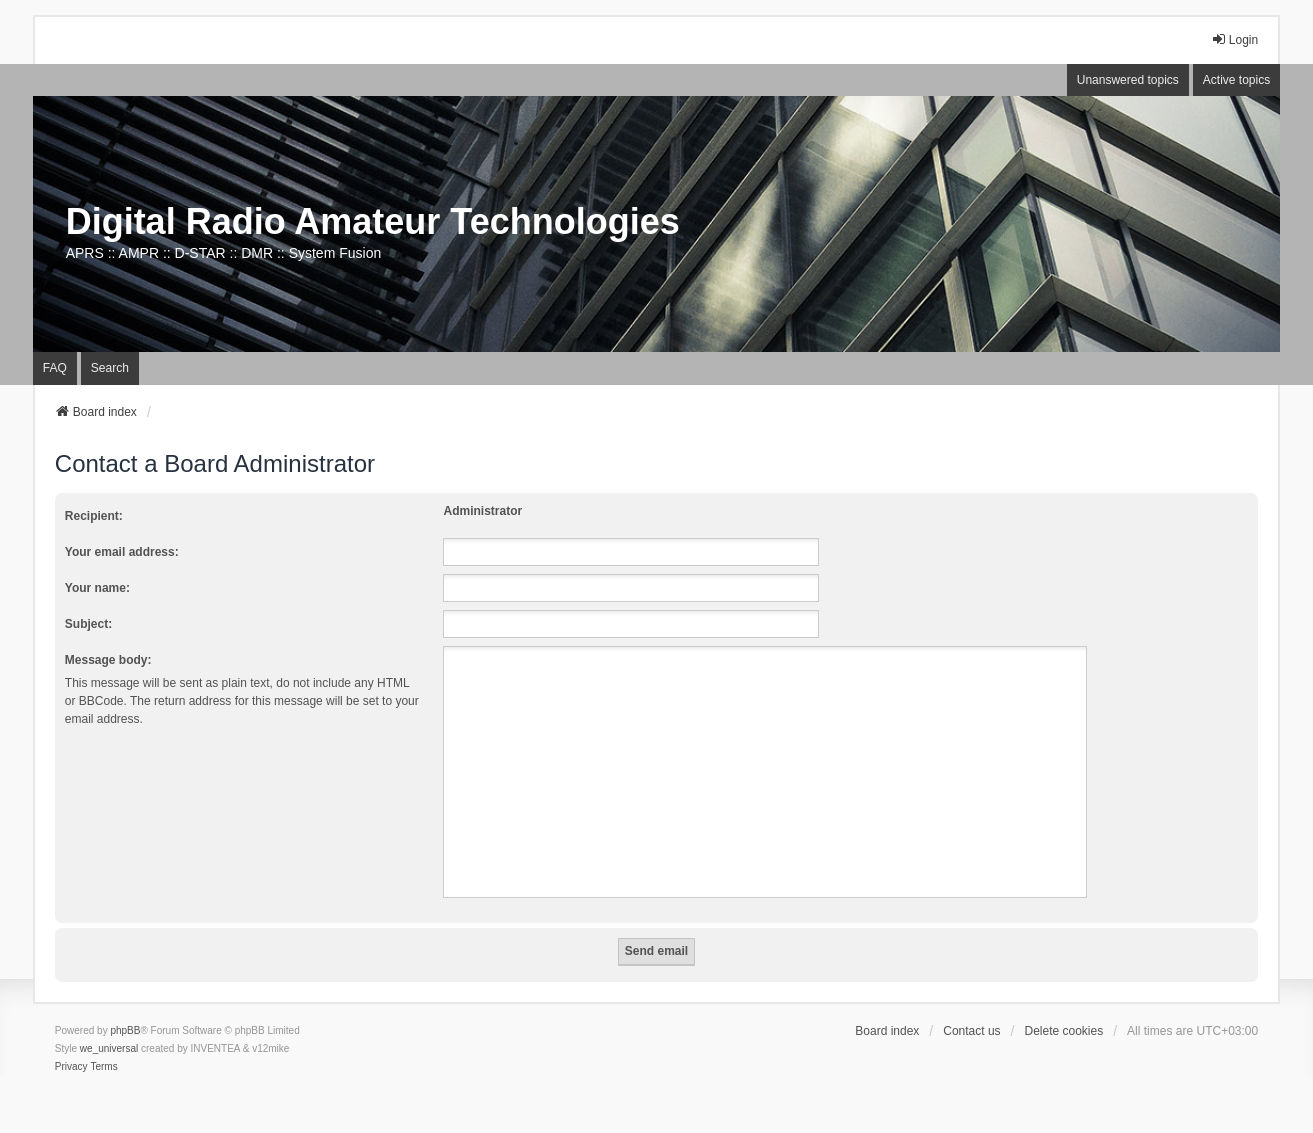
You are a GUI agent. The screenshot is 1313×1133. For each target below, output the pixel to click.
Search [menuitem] (110, 368)
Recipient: (94, 516)
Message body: (108, 660)
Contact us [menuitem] (971, 1031)
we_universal (109, 1048)
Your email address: (122, 552)
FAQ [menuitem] (55, 368)
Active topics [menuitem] (1236, 80)
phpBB (125, 1030)
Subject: (88, 624)
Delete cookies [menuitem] (1064, 1031)
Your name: (97, 588)
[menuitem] (71, 1067)
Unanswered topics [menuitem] (1128, 80)
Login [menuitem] (1234, 39)
